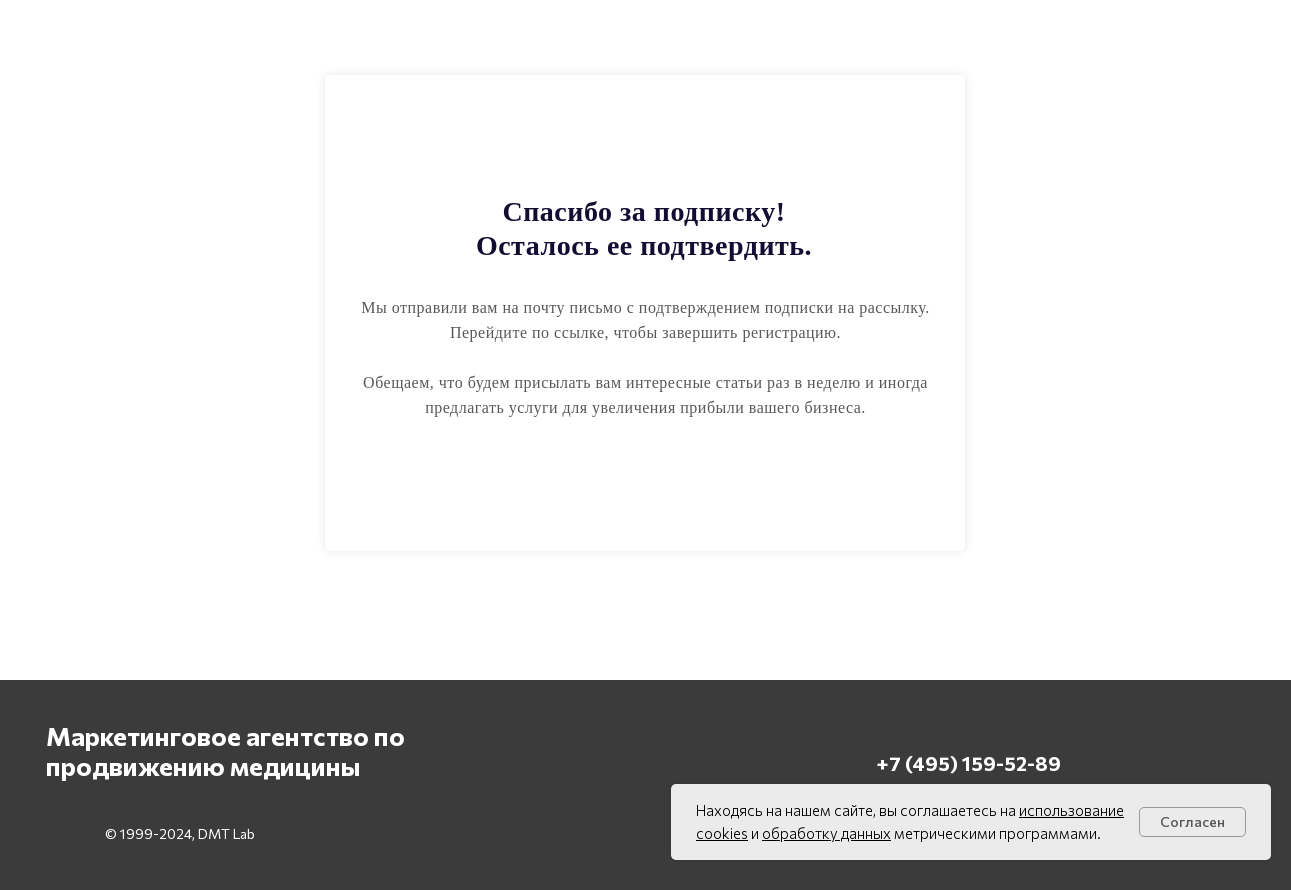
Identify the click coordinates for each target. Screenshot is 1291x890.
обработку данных (826, 833)
